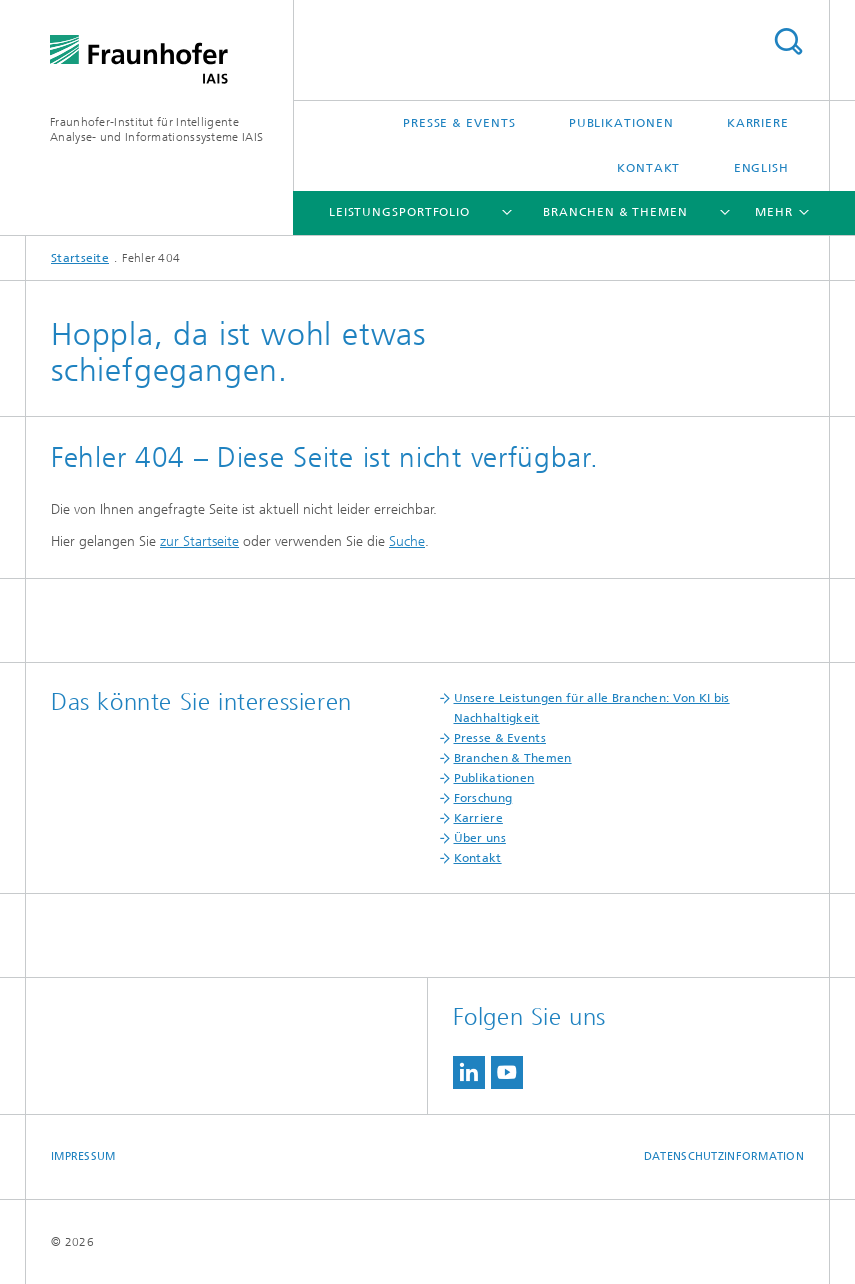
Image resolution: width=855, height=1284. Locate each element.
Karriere (758, 123)
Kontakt (648, 168)
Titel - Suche (788, 41)
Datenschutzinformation (724, 1156)
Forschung (483, 798)
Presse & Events (459, 123)
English (761, 168)
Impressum (83, 1156)
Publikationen (621, 123)
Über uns (480, 838)
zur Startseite (199, 541)
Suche (407, 541)
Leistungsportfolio (399, 212)
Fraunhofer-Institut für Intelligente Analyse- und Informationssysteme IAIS (156, 129)
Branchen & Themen (615, 212)
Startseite (80, 258)
